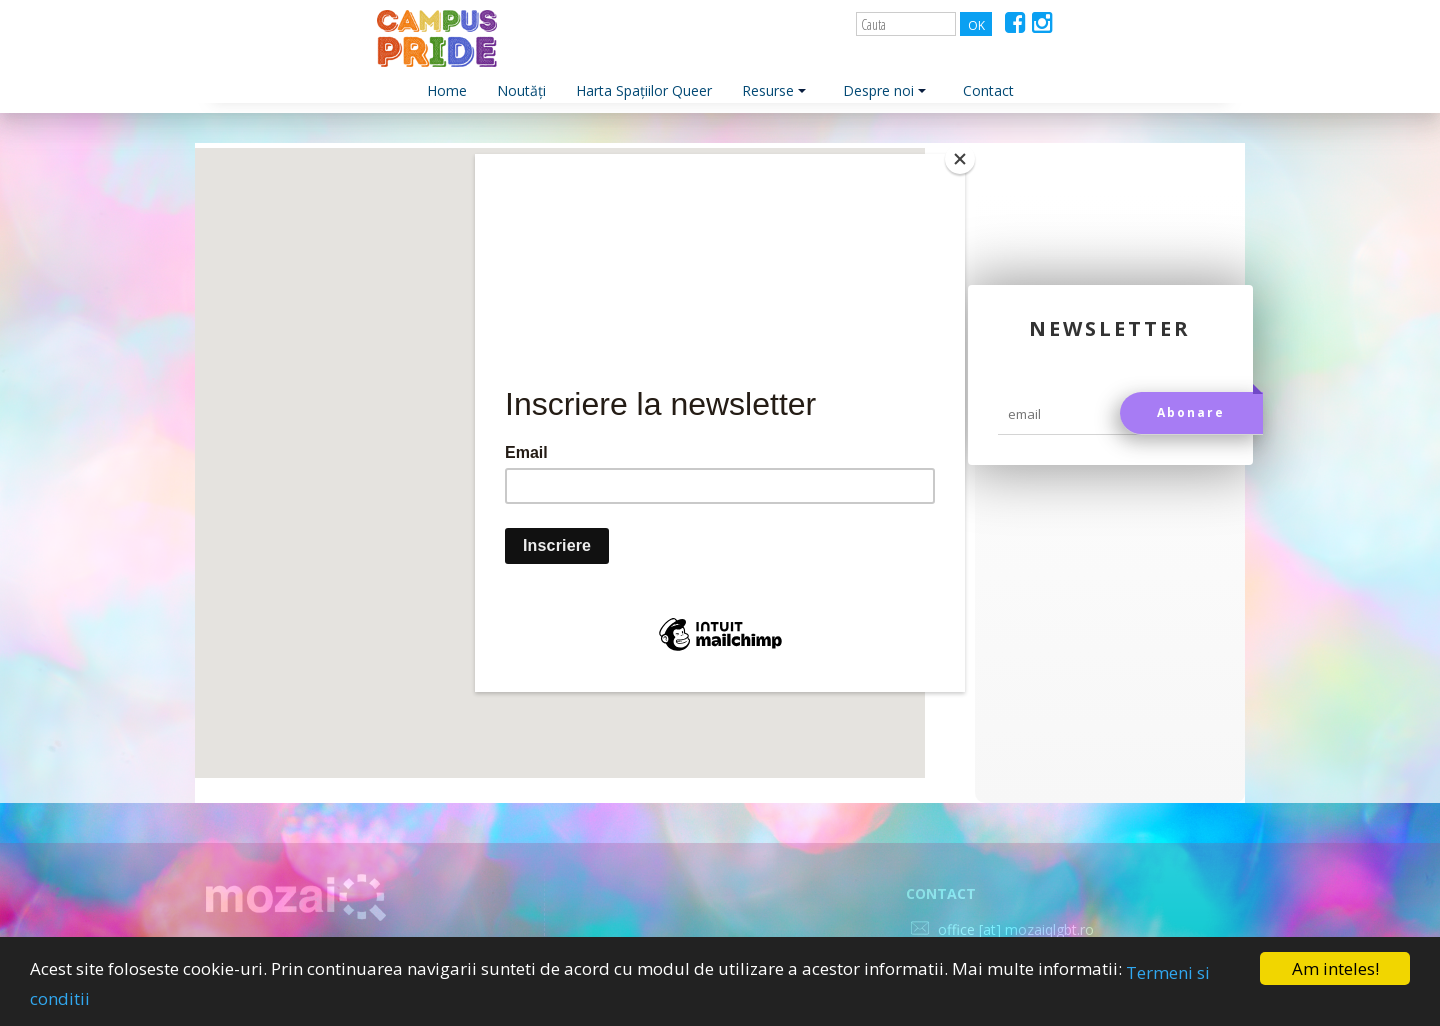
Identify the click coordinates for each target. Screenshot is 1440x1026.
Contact (988, 90)
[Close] (960, 159)
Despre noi (884, 90)
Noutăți (521, 90)
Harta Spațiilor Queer (644, 90)
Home (447, 90)
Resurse (774, 90)
